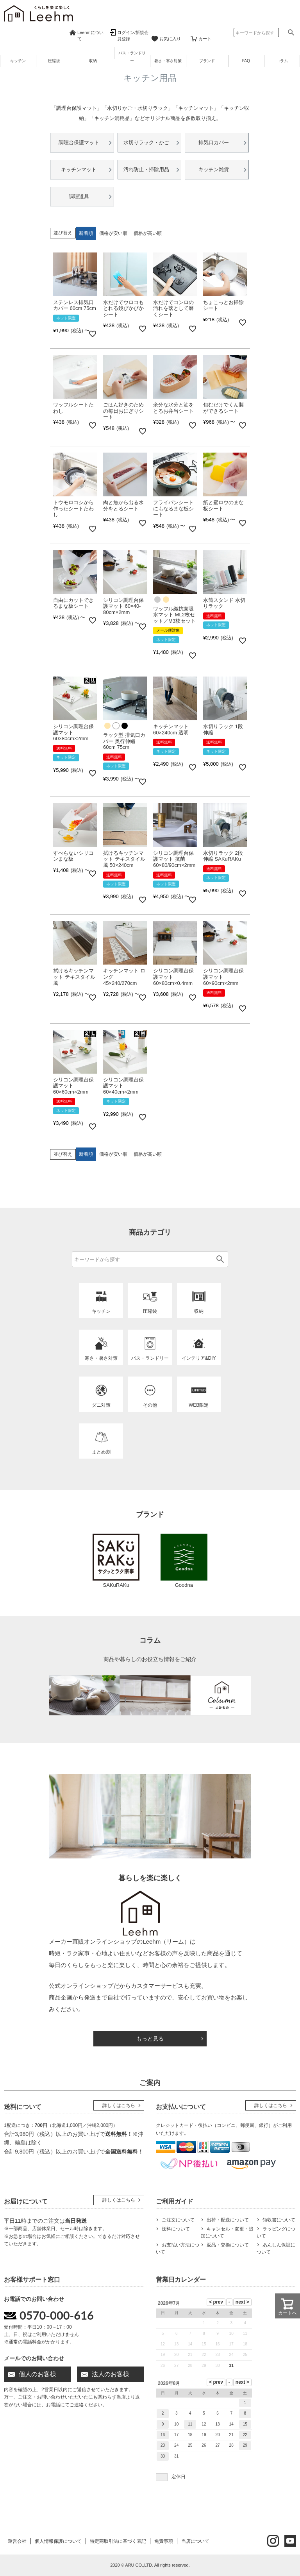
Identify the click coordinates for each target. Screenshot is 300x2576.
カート (204, 38)
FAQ (246, 61)
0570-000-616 (57, 2315)
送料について (176, 2229)
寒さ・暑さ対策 (101, 1358)
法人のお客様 (110, 2374)
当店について (195, 2541)
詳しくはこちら (118, 2105)
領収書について (278, 2220)
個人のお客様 (37, 2374)
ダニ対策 (101, 1405)
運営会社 (17, 2541)
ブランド (207, 61)
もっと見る (150, 2038)
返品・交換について (228, 2245)
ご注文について (178, 2220)
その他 (150, 1405)
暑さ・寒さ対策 (168, 61)
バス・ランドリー (132, 57)
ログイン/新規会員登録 (132, 35)
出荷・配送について (228, 2220)
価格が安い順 (113, 233)
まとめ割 (101, 1452)
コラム (282, 61)
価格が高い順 (148, 233)
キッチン (18, 61)
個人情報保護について (58, 2541)
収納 (93, 61)
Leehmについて (90, 35)
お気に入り (170, 38)
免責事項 (163, 2541)
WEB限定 (199, 1405)
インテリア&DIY (199, 1358)
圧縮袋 (54, 61)
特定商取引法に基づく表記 (118, 2541)
